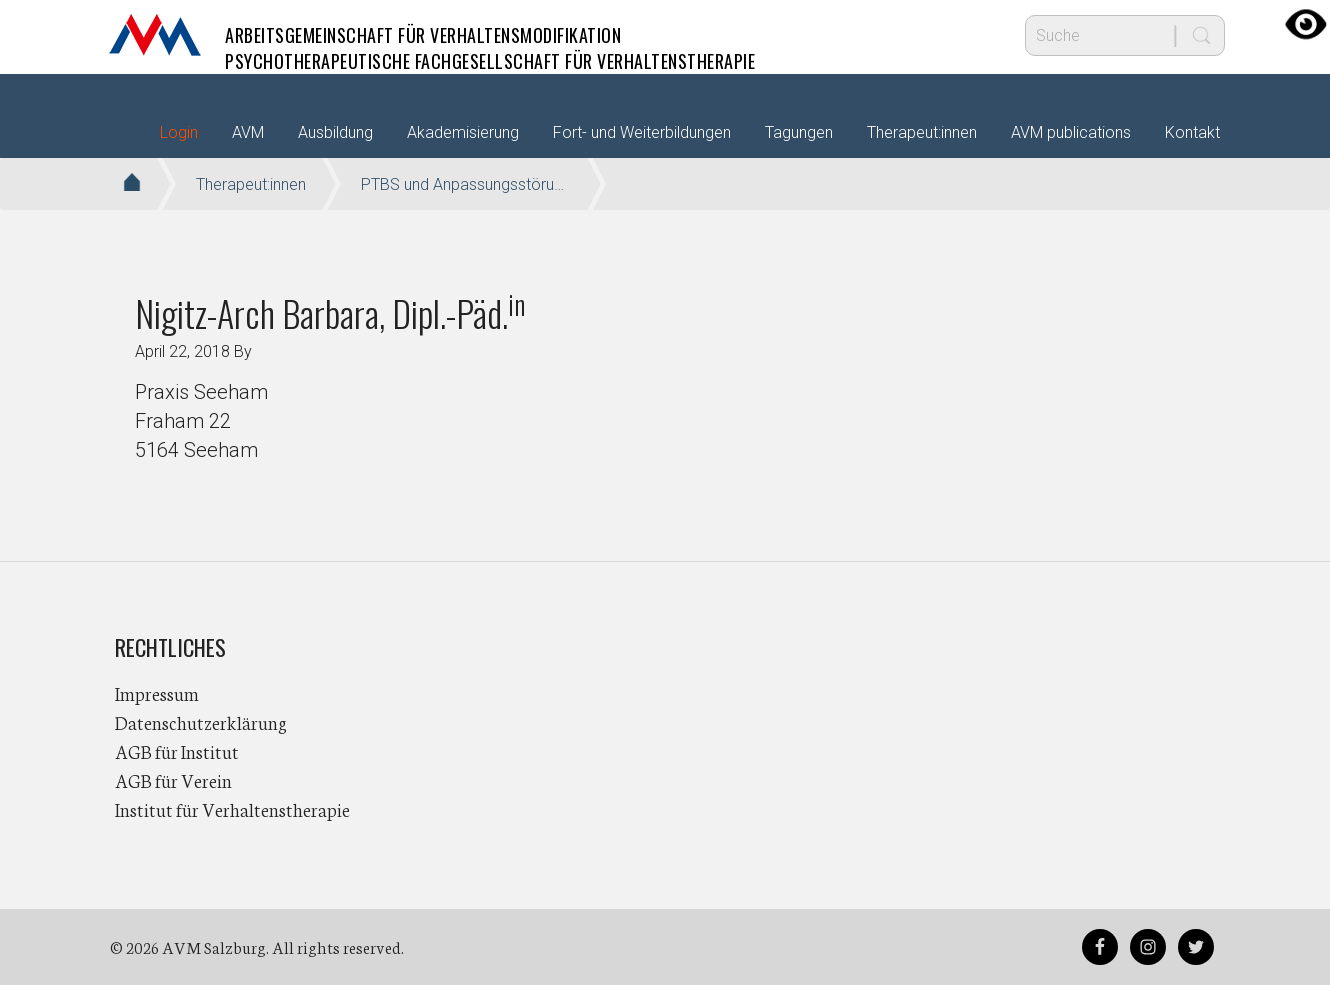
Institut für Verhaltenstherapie (232, 809)
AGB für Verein (173, 780)
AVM (155, 35)
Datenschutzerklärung (201, 722)
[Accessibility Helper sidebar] (1306, 24)
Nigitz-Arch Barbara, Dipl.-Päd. (330, 312)
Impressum (157, 693)
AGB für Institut (177, 751)
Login (179, 132)
